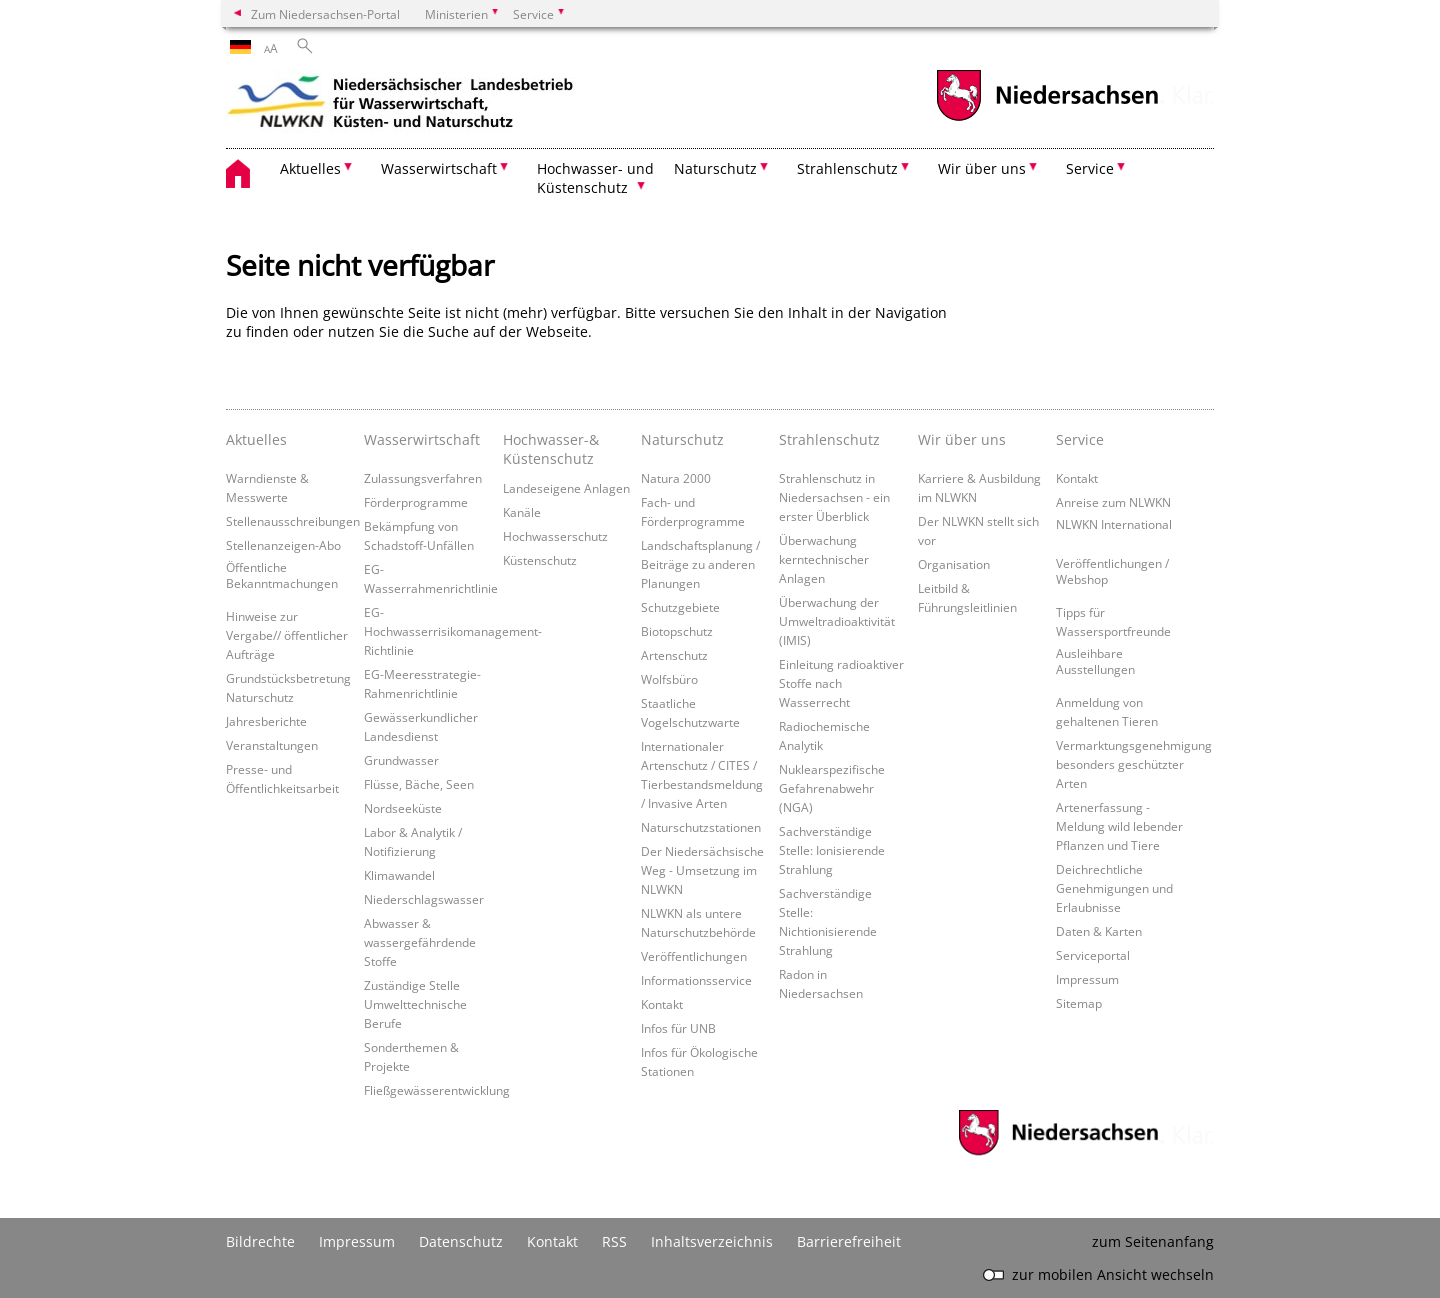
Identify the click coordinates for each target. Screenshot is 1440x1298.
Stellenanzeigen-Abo (283, 545)
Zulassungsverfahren (423, 478)
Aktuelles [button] (310, 168)
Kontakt (662, 1004)
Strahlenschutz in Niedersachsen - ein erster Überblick (834, 497)
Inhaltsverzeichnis (712, 1241)
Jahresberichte (266, 721)
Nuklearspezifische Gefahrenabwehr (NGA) (832, 788)
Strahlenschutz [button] (847, 168)
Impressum (1087, 979)
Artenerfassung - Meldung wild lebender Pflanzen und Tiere (1119, 826)
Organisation (954, 564)
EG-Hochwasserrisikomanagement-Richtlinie (453, 631)
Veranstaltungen (272, 745)
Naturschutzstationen (701, 827)
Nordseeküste (403, 808)
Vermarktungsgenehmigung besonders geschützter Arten (1134, 764)
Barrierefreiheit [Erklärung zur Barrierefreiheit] (849, 1241)
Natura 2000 (676, 478)
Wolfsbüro (669, 679)
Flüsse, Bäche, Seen (419, 784)
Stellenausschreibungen (293, 521)
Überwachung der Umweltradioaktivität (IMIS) (837, 621)
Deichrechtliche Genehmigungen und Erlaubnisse (1114, 888)
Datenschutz (461, 1241)
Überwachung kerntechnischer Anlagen (824, 559)
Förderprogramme (416, 502)
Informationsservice (696, 980)
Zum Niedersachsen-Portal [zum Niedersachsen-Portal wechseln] (325, 14)
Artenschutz (674, 655)
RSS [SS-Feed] (614, 1241)
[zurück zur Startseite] (401, 105)
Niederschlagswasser (424, 899)
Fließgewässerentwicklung (437, 1090)
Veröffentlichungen (694, 956)
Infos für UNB (678, 1028)
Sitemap (1079, 1003)
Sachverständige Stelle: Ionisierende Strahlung (832, 850)
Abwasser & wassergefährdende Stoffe (420, 942)
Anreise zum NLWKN (1113, 502)
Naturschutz (682, 439)
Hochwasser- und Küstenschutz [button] (595, 178)
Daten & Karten (1099, 931)
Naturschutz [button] (715, 168)
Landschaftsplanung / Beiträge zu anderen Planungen (700, 564)
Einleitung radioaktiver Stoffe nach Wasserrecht (841, 683)
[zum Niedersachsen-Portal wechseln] (1047, 118)
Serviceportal (1093, 955)
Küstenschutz (540, 560)
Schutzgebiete (680, 607)
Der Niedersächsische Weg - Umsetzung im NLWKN (702, 870)
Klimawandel (399, 875)
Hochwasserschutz (555, 536)
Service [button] (1090, 168)
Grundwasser (401, 760)
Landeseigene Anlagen (566, 488)
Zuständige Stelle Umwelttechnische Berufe (415, 1004)
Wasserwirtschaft (422, 439)
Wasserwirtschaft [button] (439, 168)
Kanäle (522, 512)
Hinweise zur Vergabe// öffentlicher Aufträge (287, 635)
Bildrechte (260, 1241)
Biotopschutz (677, 631)
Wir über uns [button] (982, 168)
